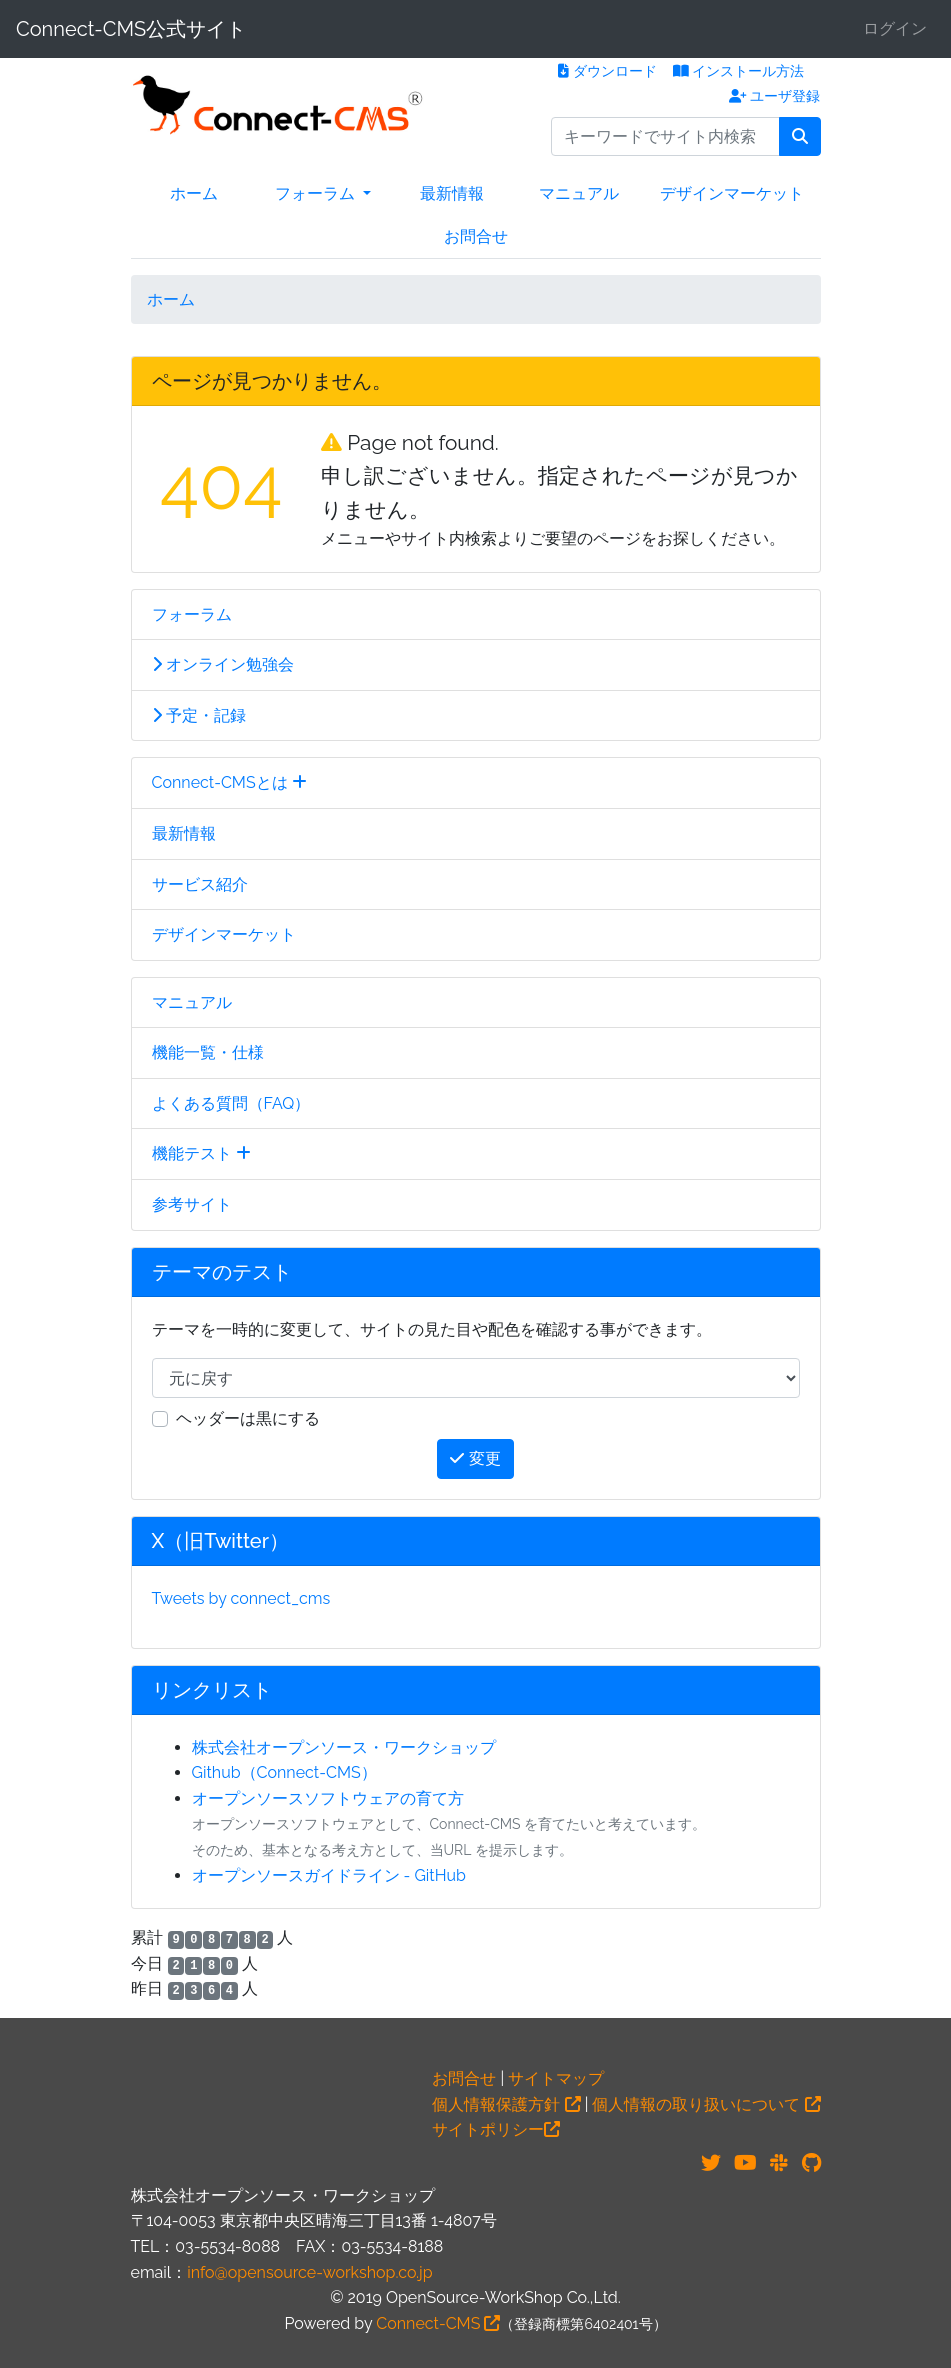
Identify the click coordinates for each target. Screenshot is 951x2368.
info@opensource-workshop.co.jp (309, 2272)
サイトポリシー (496, 2129)
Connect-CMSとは (229, 782)
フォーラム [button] (317, 193)
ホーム (194, 193)
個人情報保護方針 (506, 2104)
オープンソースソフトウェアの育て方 (328, 1798)
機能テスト (201, 1153)
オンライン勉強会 (223, 664)
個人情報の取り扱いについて (706, 2104)
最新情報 (452, 193)
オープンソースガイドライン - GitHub (329, 1875)
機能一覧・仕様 (208, 1052)
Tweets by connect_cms (241, 1598)
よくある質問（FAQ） (231, 1103)
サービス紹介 (200, 884)
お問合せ (476, 236)
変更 (475, 1458)
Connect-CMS (438, 2323)
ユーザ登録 (775, 96)
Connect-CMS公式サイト (131, 29)
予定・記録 (199, 715)
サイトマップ (556, 2078)
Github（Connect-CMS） (284, 1772)
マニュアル (579, 193)
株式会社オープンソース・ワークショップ (344, 1747)
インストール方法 (739, 71)
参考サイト (192, 1204)
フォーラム (192, 614)
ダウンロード (607, 71)
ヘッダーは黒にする (248, 1418)
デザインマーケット (732, 193)
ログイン (895, 28)
